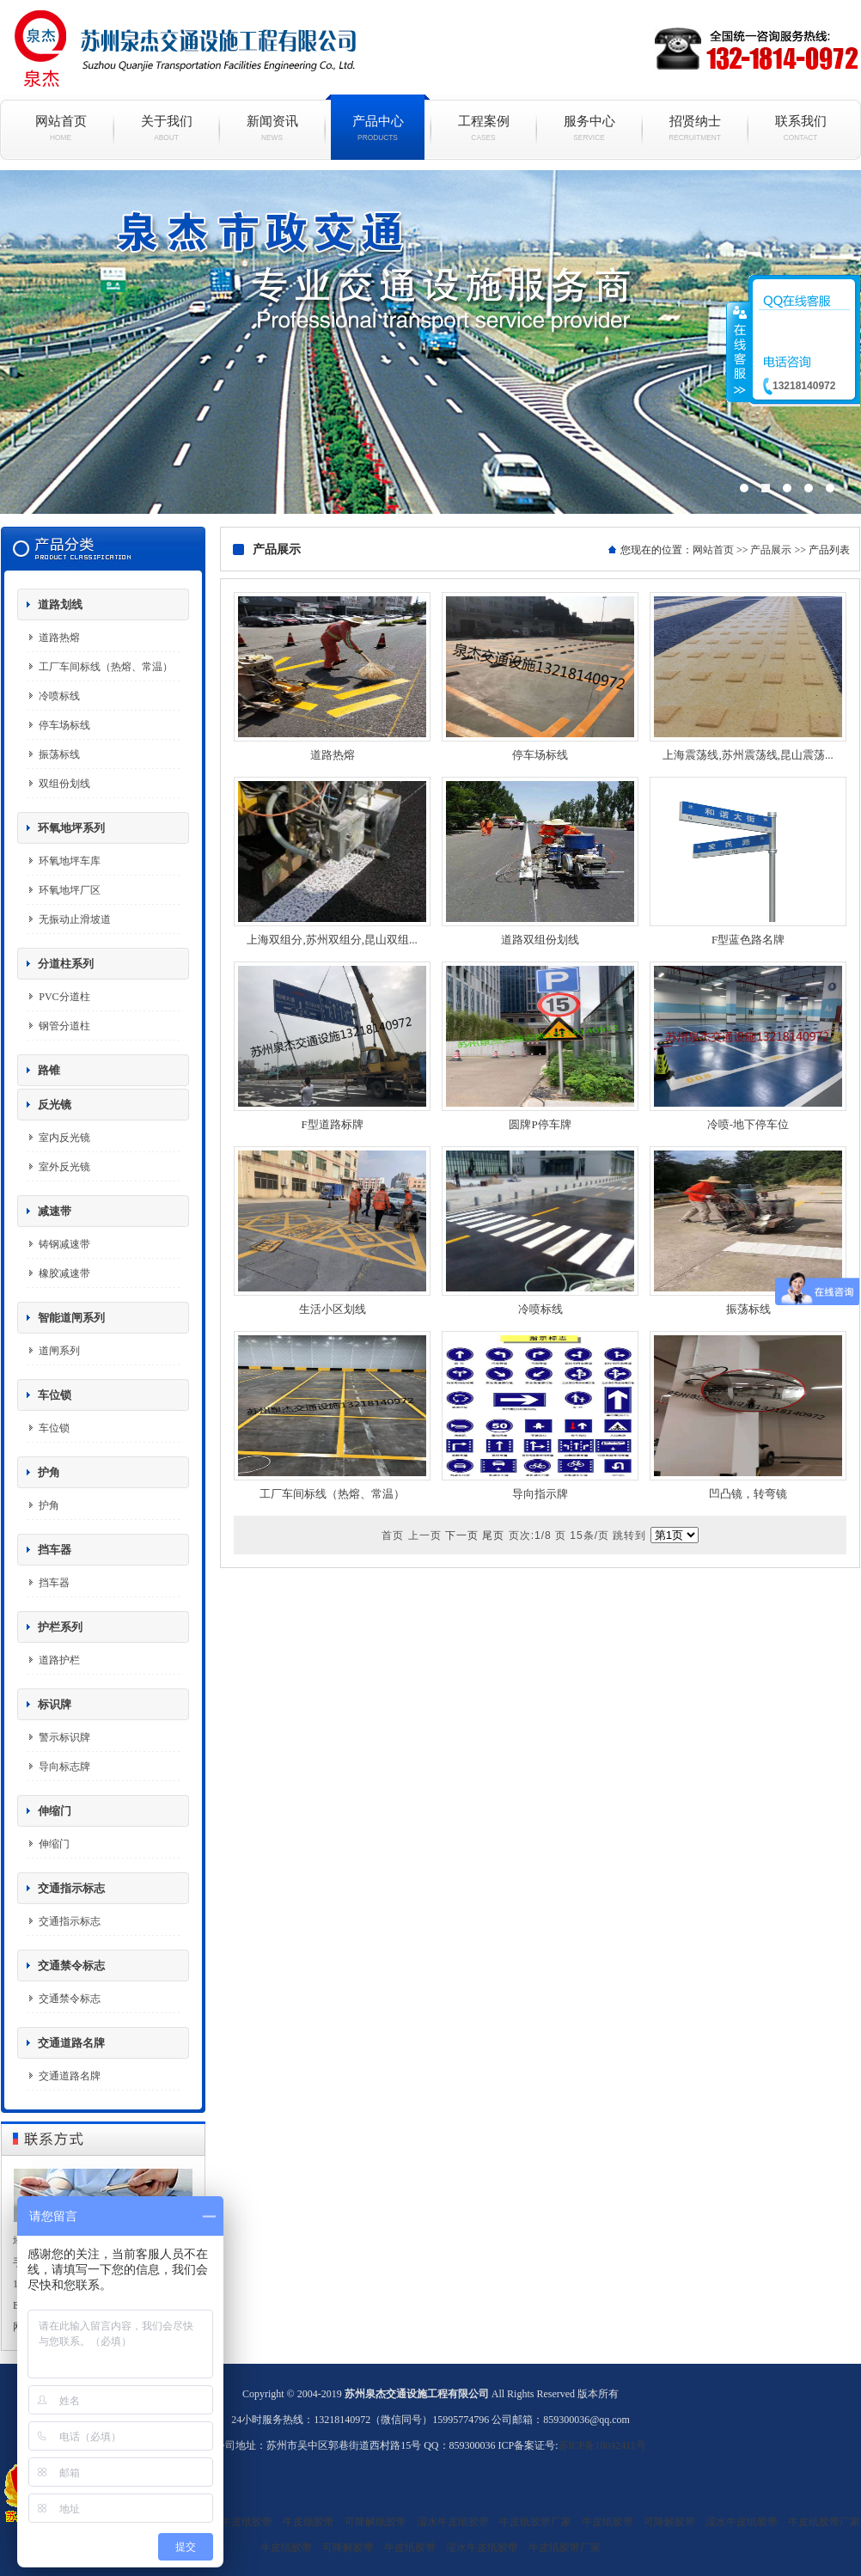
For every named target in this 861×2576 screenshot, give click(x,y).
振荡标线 (59, 754)
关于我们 (166, 128)
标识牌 (54, 1704)
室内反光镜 (64, 1138)
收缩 (738, 351)
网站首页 (60, 128)
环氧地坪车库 (70, 861)
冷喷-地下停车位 (748, 1124)
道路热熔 (59, 638)
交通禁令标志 (71, 1965)
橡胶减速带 (64, 1273)
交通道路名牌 (71, 2042)
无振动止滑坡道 (75, 919)
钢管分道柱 (64, 1026)
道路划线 (60, 604)
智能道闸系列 (71, 1317)
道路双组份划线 (540, 939)
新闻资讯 (272, 128)
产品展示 (770, 550)
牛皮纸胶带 (308, 2522)
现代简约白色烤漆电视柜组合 (430, 342)
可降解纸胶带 (375, 2522)
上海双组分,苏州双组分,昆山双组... (332, 939)
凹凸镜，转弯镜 (748, 1493)
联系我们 (800, 128)
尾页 (493, 1535)
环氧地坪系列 (71, 827)
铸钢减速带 (64, 1244)
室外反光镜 (64, 1167)
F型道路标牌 (332, 1124)
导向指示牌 (540, 1493)
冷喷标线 (59, 696)
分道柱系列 (66, 963)
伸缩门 (54, 1810)
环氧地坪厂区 (70, 890)
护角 (49, 1472)
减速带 (54, 1211)
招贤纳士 (694, 128)
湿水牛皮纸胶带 (236, 2522)
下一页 (462, 1535)
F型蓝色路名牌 (748, 939)
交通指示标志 (71, 1888)
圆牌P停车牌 (540, 1124)
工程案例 (483, 128)
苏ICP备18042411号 (602, 2445)
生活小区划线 (332, 1309)
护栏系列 (60, 1627)
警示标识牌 (64, 1737)
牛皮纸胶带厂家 (535, 2522)
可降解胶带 (669, 2522)
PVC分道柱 (64, 997)
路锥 (49, 1070)
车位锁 (54, 1395)
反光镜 (54, 1104)
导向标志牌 (64, 1767)
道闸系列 (59, 1351)
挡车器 (54, 1549)
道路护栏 (59, 1660)
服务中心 (589, 128)
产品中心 (377, 128)
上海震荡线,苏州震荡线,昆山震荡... (748, 754)
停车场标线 (64, 725)
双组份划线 (64, 784)
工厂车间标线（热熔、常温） (106, 667)
